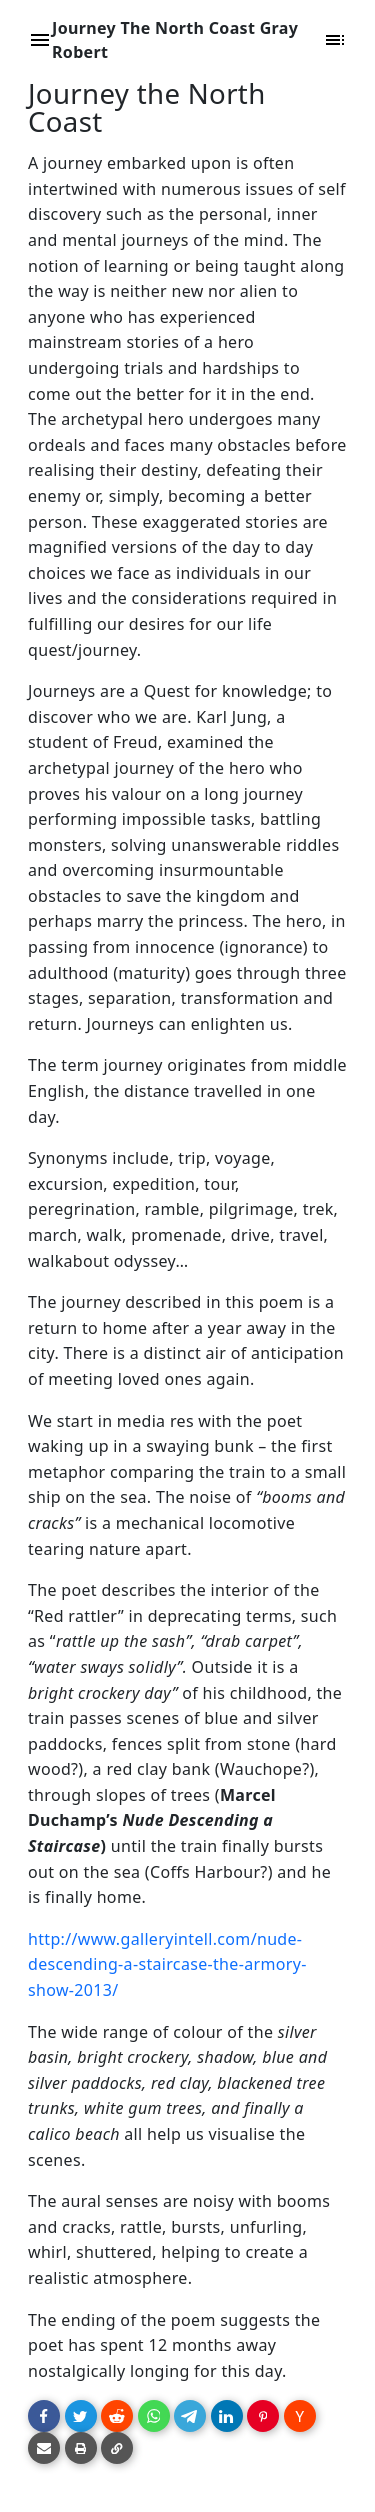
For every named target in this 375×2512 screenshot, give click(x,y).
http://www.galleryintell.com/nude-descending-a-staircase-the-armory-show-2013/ (167, 1964)
